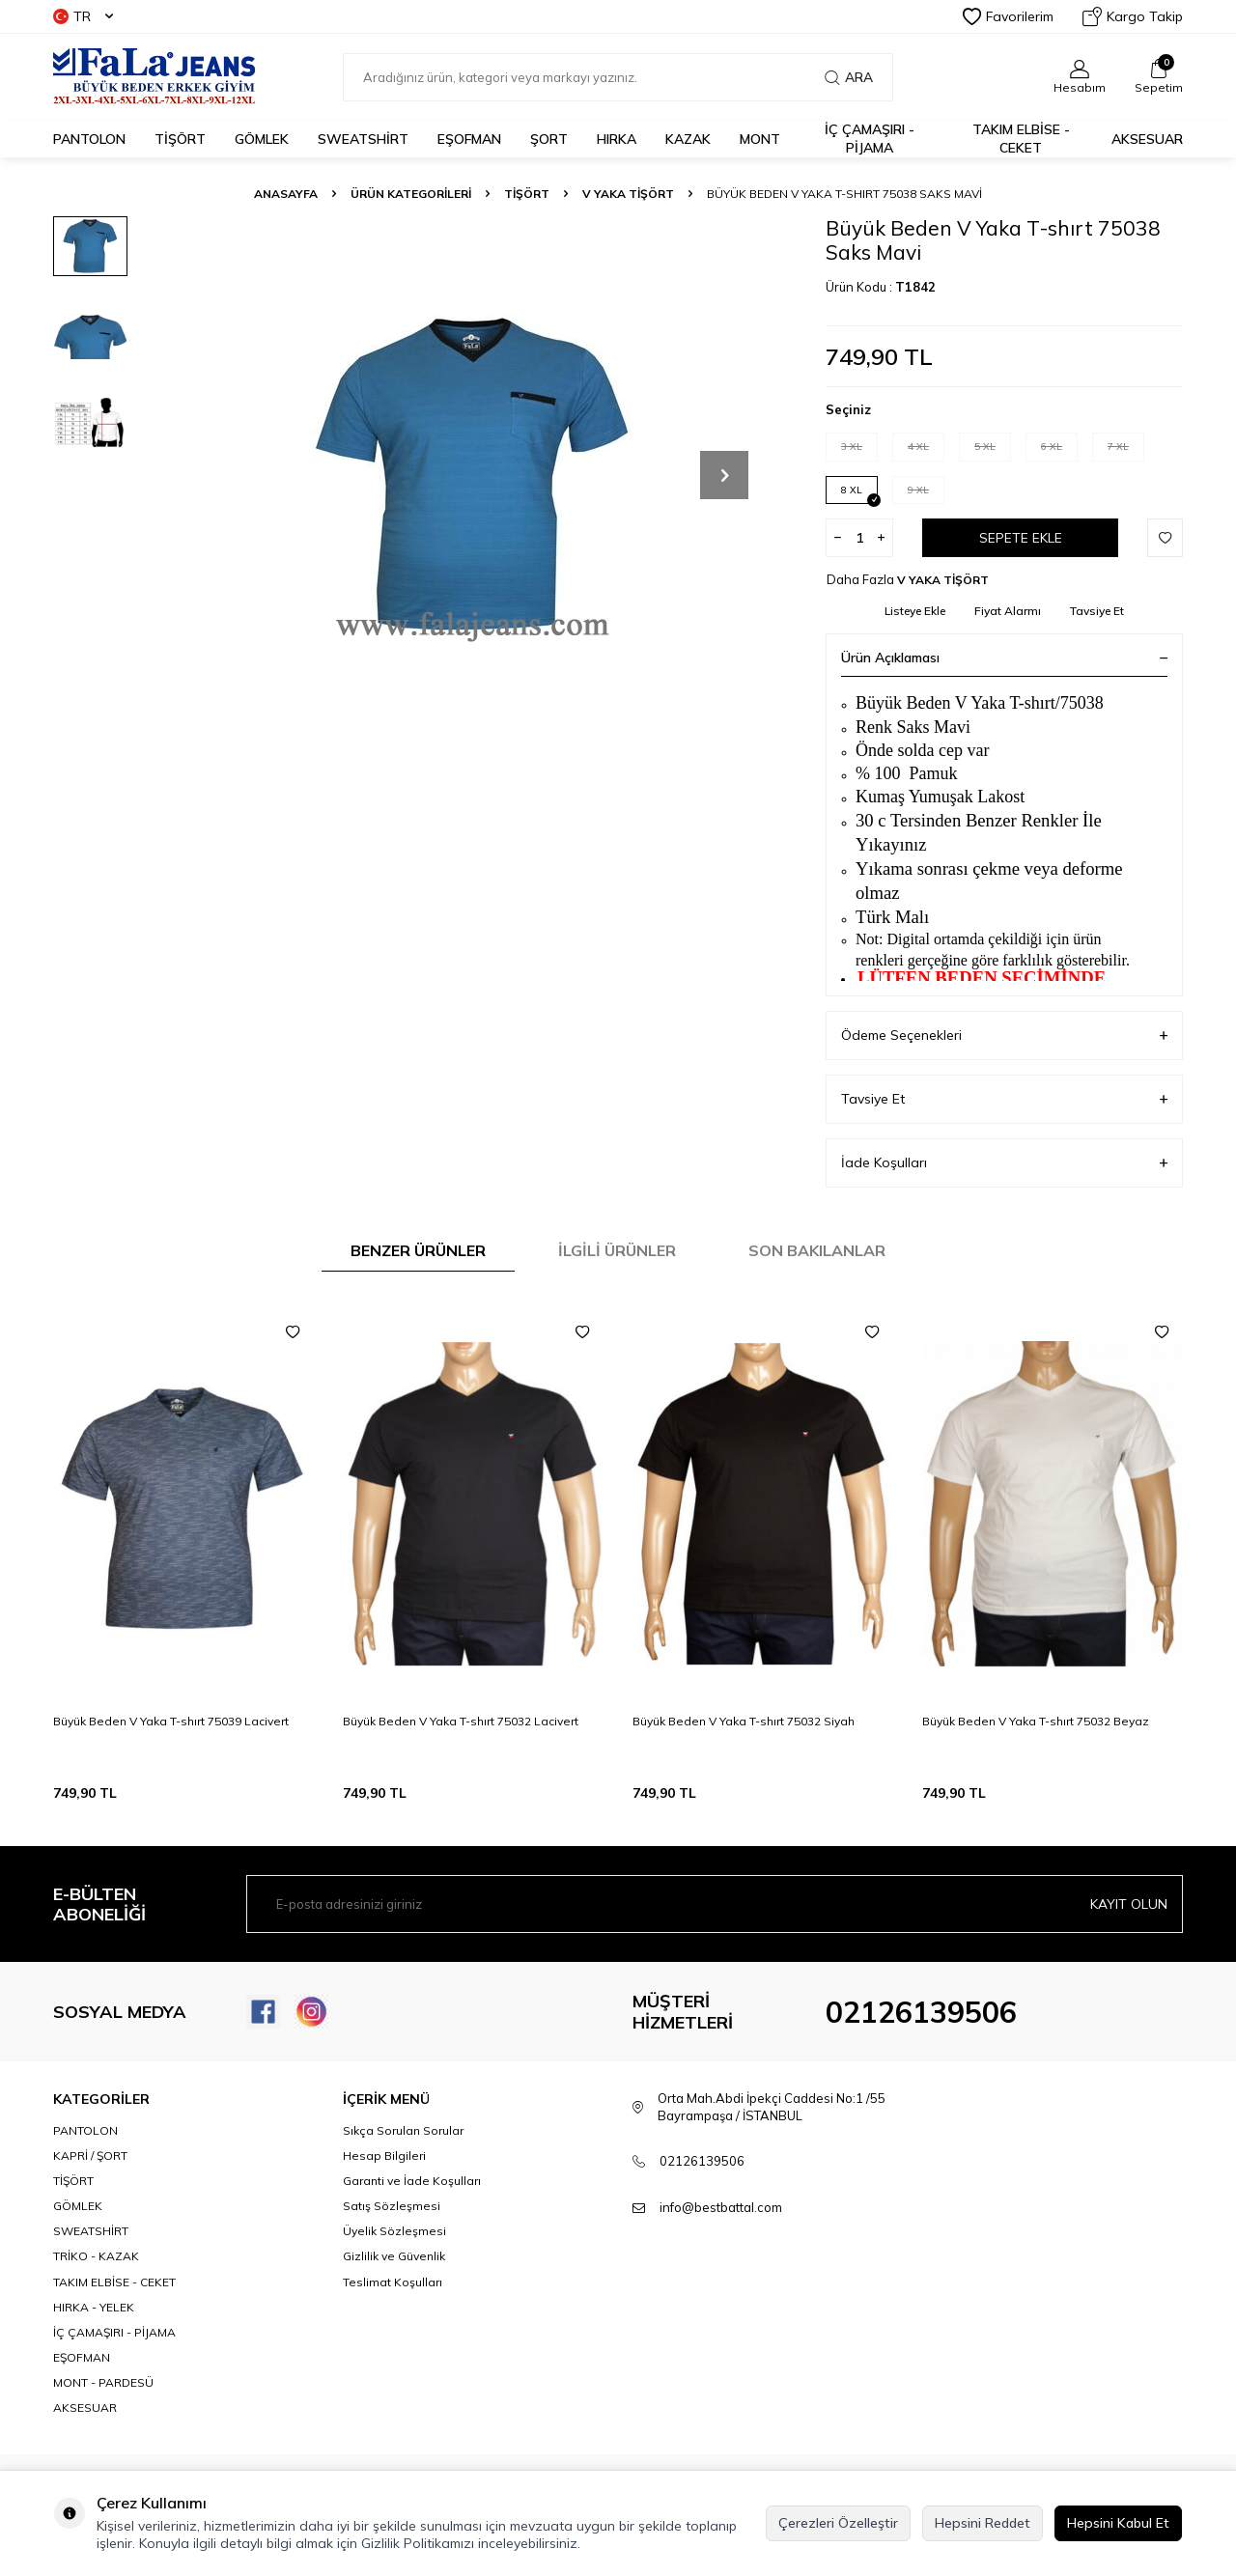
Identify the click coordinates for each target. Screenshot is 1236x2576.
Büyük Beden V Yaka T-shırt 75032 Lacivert (460, 1721)
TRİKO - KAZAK (96, 2256)
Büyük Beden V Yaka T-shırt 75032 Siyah (743, 1721)
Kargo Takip (1132, 16)
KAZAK (688, 139)
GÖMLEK (262, 139)
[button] (724, 475)
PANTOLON (89, 139)
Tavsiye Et (1097, 610)
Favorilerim (1008, 16)
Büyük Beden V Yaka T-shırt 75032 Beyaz (1035, 1721)
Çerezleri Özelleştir (838, 2523)
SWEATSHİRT (363, 139)
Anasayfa (286, 193)
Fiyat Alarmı (1007, 610)
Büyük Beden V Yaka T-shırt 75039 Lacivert (171, 1721)
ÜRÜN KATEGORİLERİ (411, 193)
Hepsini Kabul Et (1118, 2523)
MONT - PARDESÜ (103, 2382)
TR (83, 16)
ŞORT (549, 139)
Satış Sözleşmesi (391, 2205)
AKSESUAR (1147, 139)
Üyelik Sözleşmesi (394, 2231)
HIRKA (616, 139)
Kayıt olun (1128, 1904)
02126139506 (921, 2012)
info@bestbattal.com (721, 2207)
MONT (760, 139)
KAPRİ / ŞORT (90, 2155)
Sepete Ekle (1020, 537)
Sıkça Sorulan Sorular (403, 2130)
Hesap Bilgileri (384, 2155)
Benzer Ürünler (418, 1250)
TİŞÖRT (180, 139)
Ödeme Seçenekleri (1004, 1035)
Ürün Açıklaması (1004, 657)
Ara (849, 77)
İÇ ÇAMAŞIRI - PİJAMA (869, 138)
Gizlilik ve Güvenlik (394, 2256)
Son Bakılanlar (816, 1250)
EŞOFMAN (469, 139)
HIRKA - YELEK (93, 2307)
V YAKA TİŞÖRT (628, 193)
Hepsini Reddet (982, 2523)
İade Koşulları (1004, 1163)
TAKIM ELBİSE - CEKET (1021, 138)
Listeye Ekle (915, 610)
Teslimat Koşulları (392, 2282)
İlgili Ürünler (617, 1250)
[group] (473, 475)
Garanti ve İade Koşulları (412, 2180)
